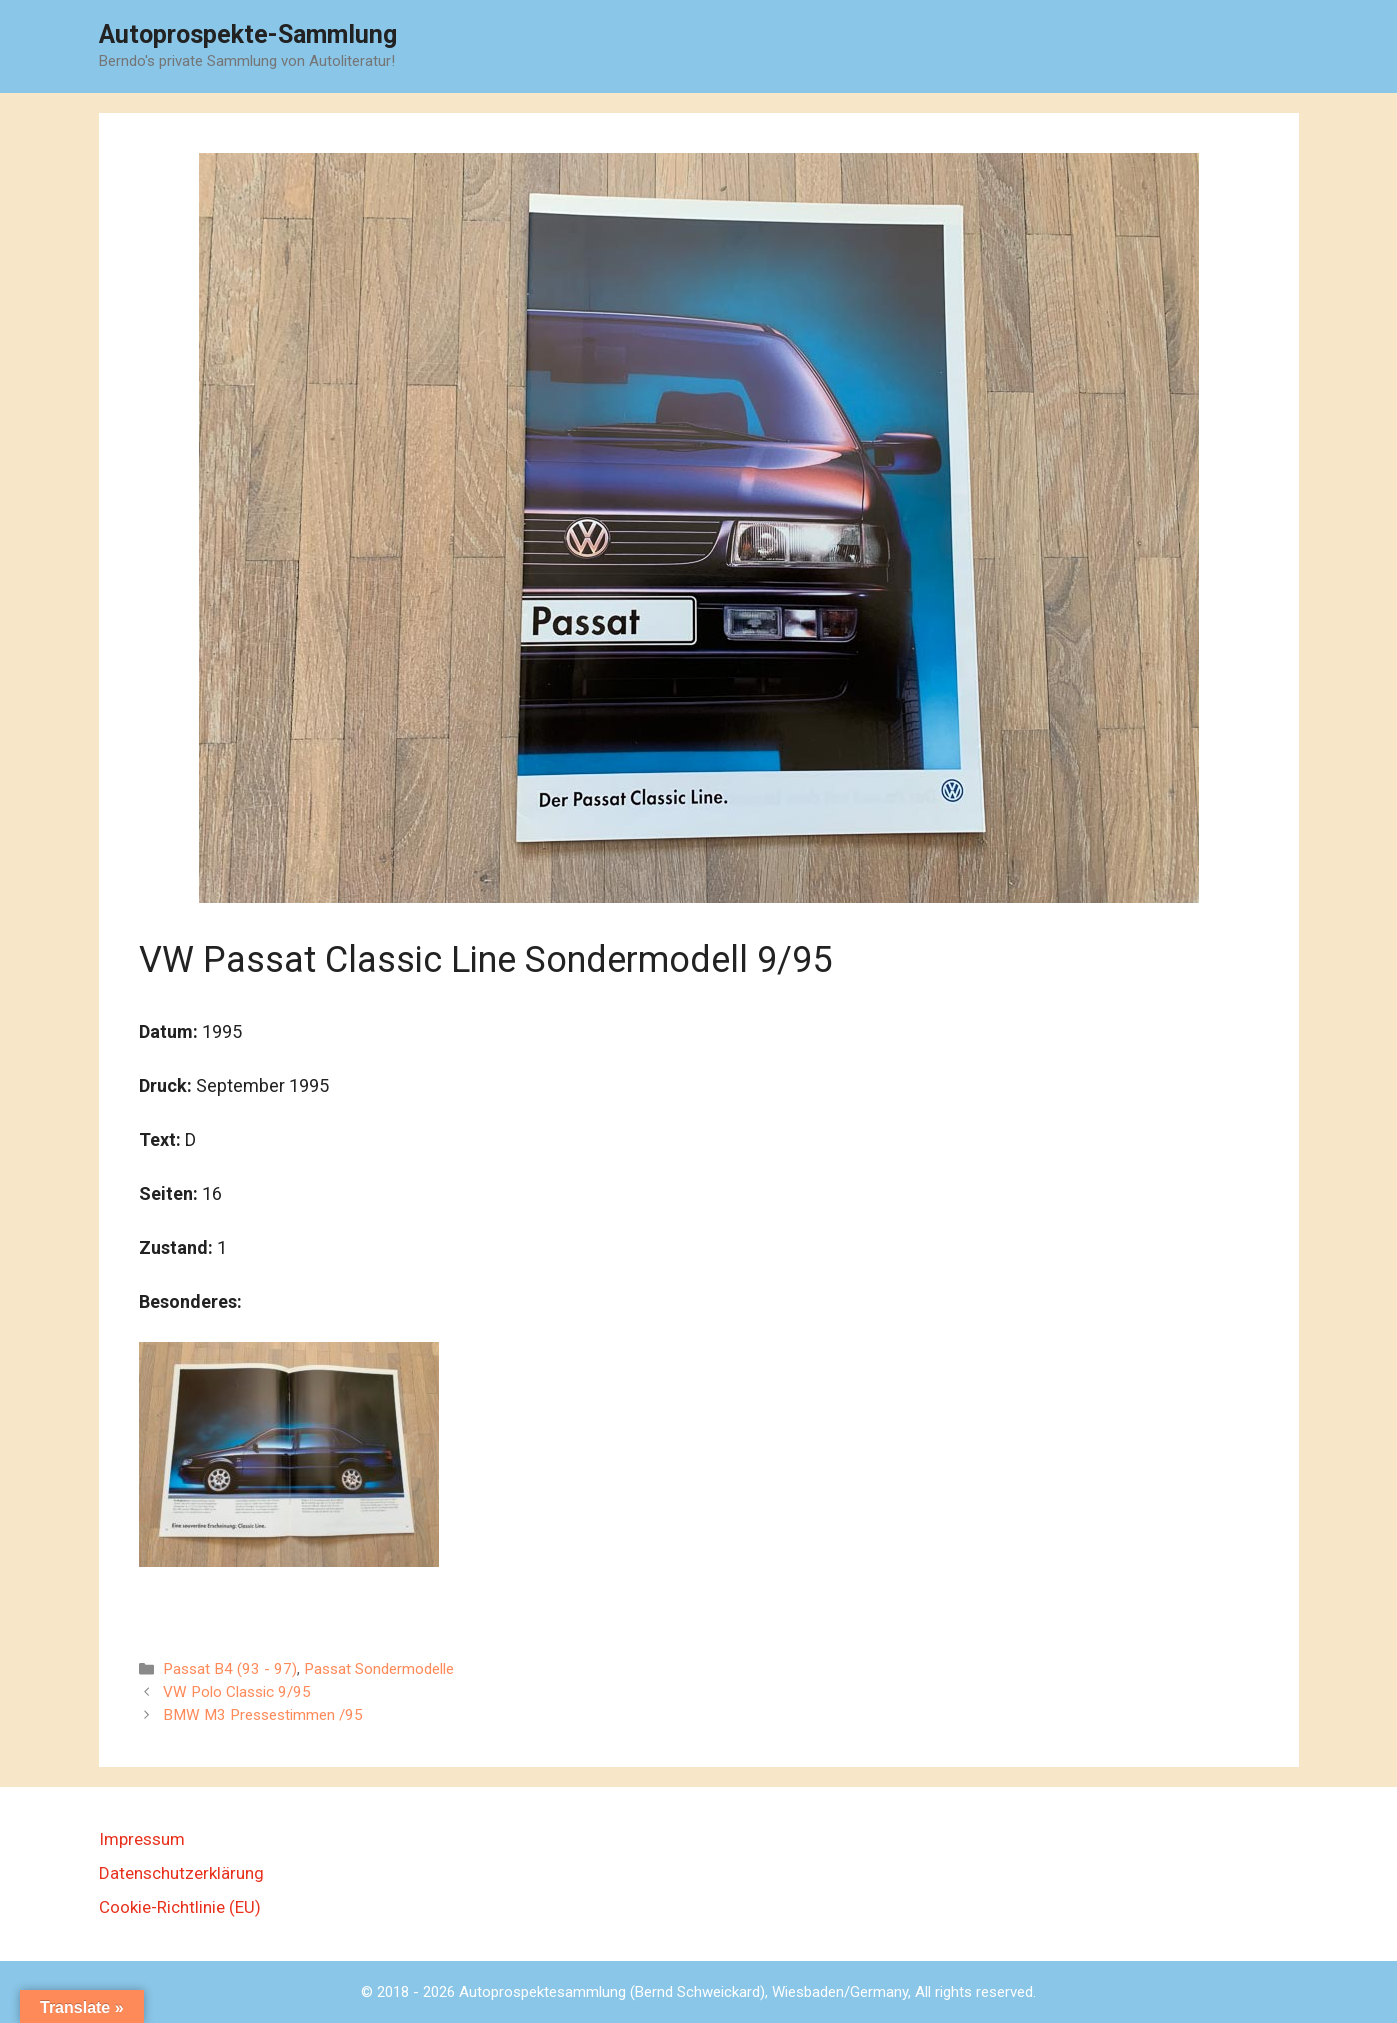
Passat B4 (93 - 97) (230, 1669)
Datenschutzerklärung (181, 1873)
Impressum (142, 1839)
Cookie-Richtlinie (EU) (180, 1907)
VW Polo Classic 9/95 (237, 1692)
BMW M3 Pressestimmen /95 (263, 1715)
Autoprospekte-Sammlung (248, 34)
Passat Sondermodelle (379, 1669)
